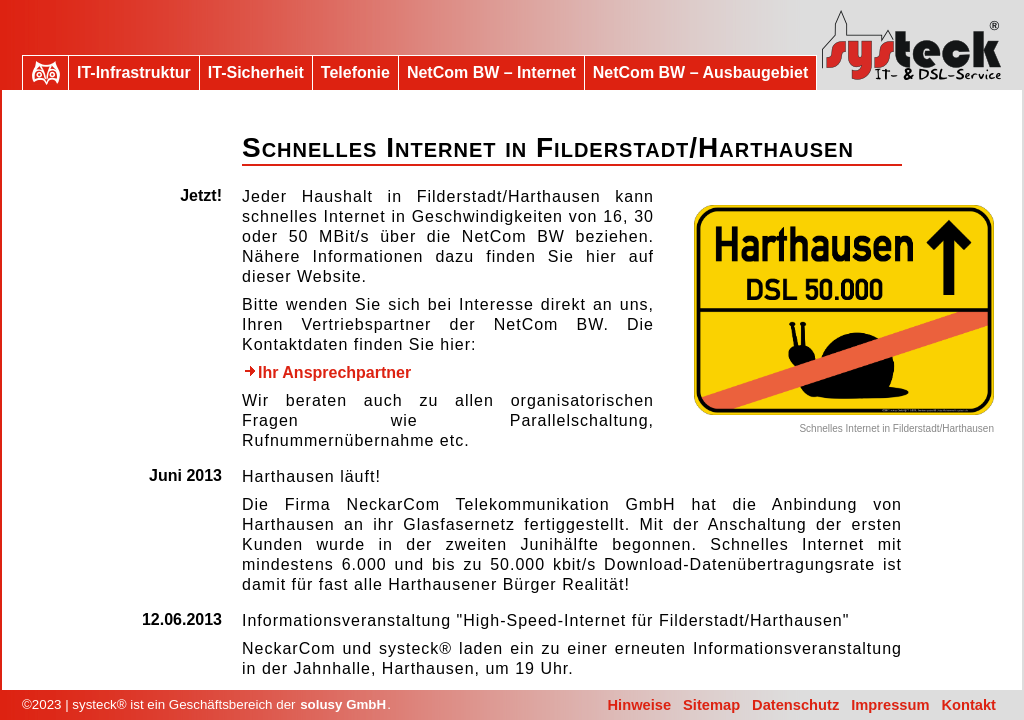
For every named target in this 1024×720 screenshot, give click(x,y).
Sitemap (711, 705)
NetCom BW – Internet (491, 72)
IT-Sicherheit (256, 72)
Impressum (890, 705)
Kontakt (968, 705)
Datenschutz (795, 705)
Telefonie (355, 72)
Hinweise (640, 705)
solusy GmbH (343, 704)
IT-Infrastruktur (134, 72)
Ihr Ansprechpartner (327, 372)
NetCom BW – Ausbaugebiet (700, 72)
